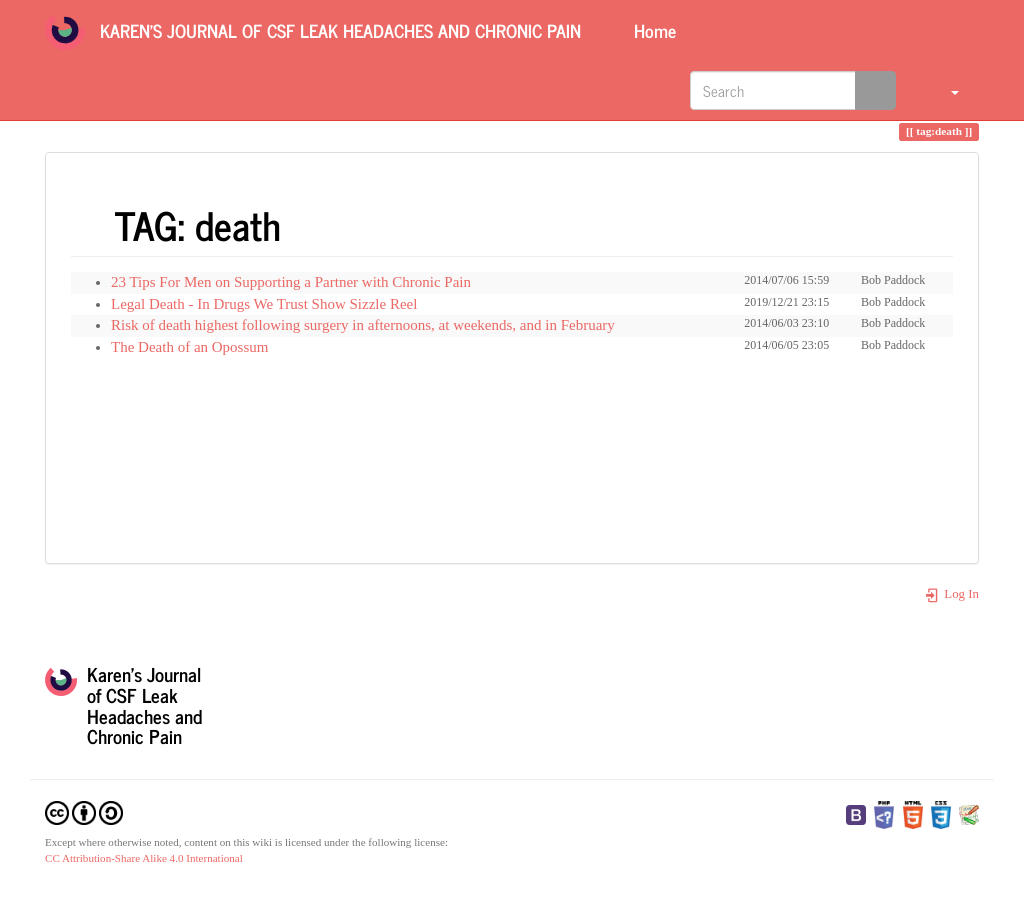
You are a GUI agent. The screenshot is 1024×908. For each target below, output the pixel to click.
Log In (951, 594)
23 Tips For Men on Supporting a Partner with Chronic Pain (291, 282)
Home (652, 30)
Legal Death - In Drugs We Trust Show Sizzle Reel (264, 304)
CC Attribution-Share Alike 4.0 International (144, 858)
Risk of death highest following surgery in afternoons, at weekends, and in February (363, 325)
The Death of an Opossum (189, 347)
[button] (942, 90)
